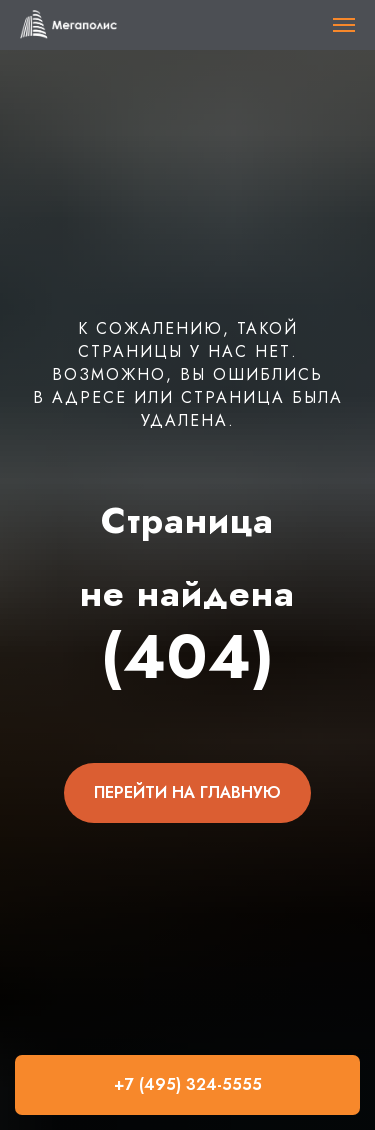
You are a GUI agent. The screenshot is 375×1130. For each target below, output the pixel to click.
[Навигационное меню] (344, 25)
